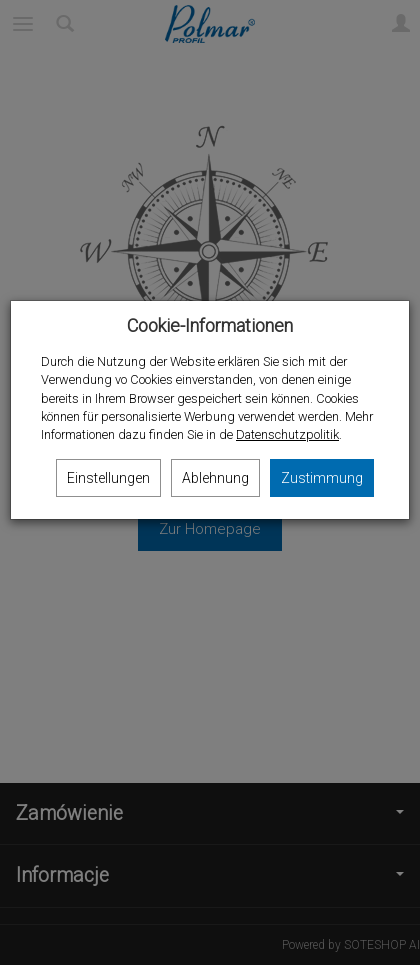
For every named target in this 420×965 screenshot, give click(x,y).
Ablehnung (215, 478)
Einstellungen (108, 478)
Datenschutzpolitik (287, 434)
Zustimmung (322, 478)
